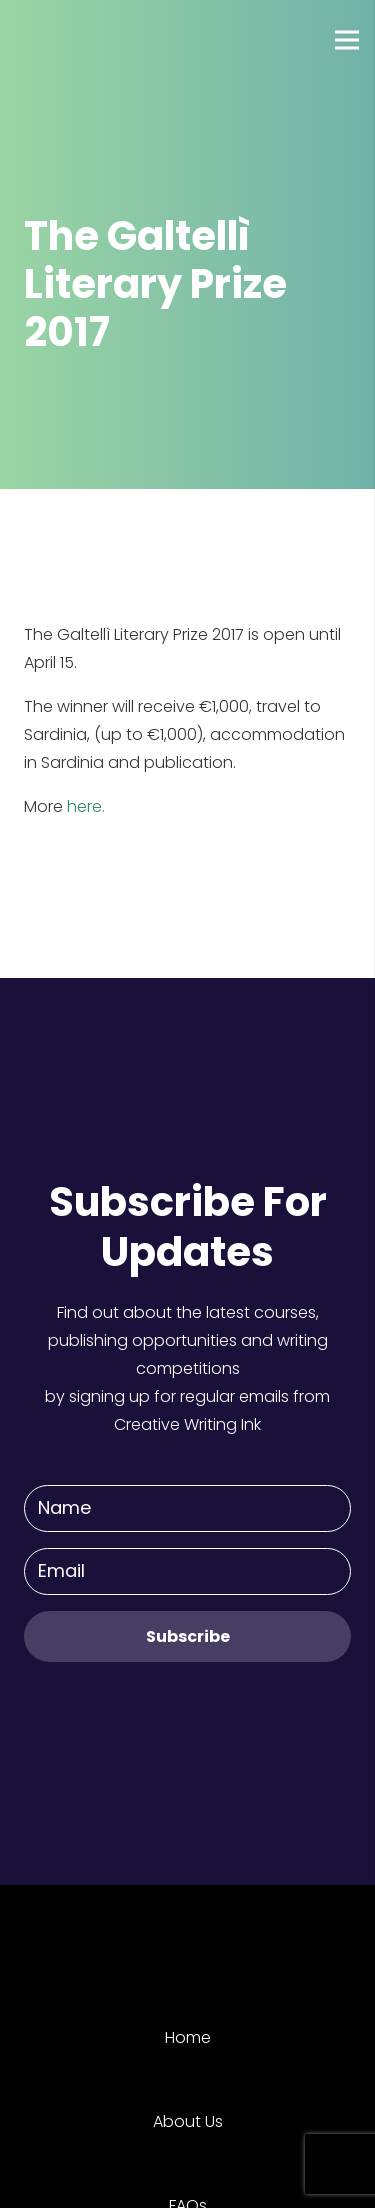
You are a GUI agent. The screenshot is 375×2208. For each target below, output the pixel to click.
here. (86, 806)
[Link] (89, 40)
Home (188, 2037)
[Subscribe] (187, 1636)
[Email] (187, 1571)
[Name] (187, 1508)
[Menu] (347, 40)
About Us (188, 2121)
